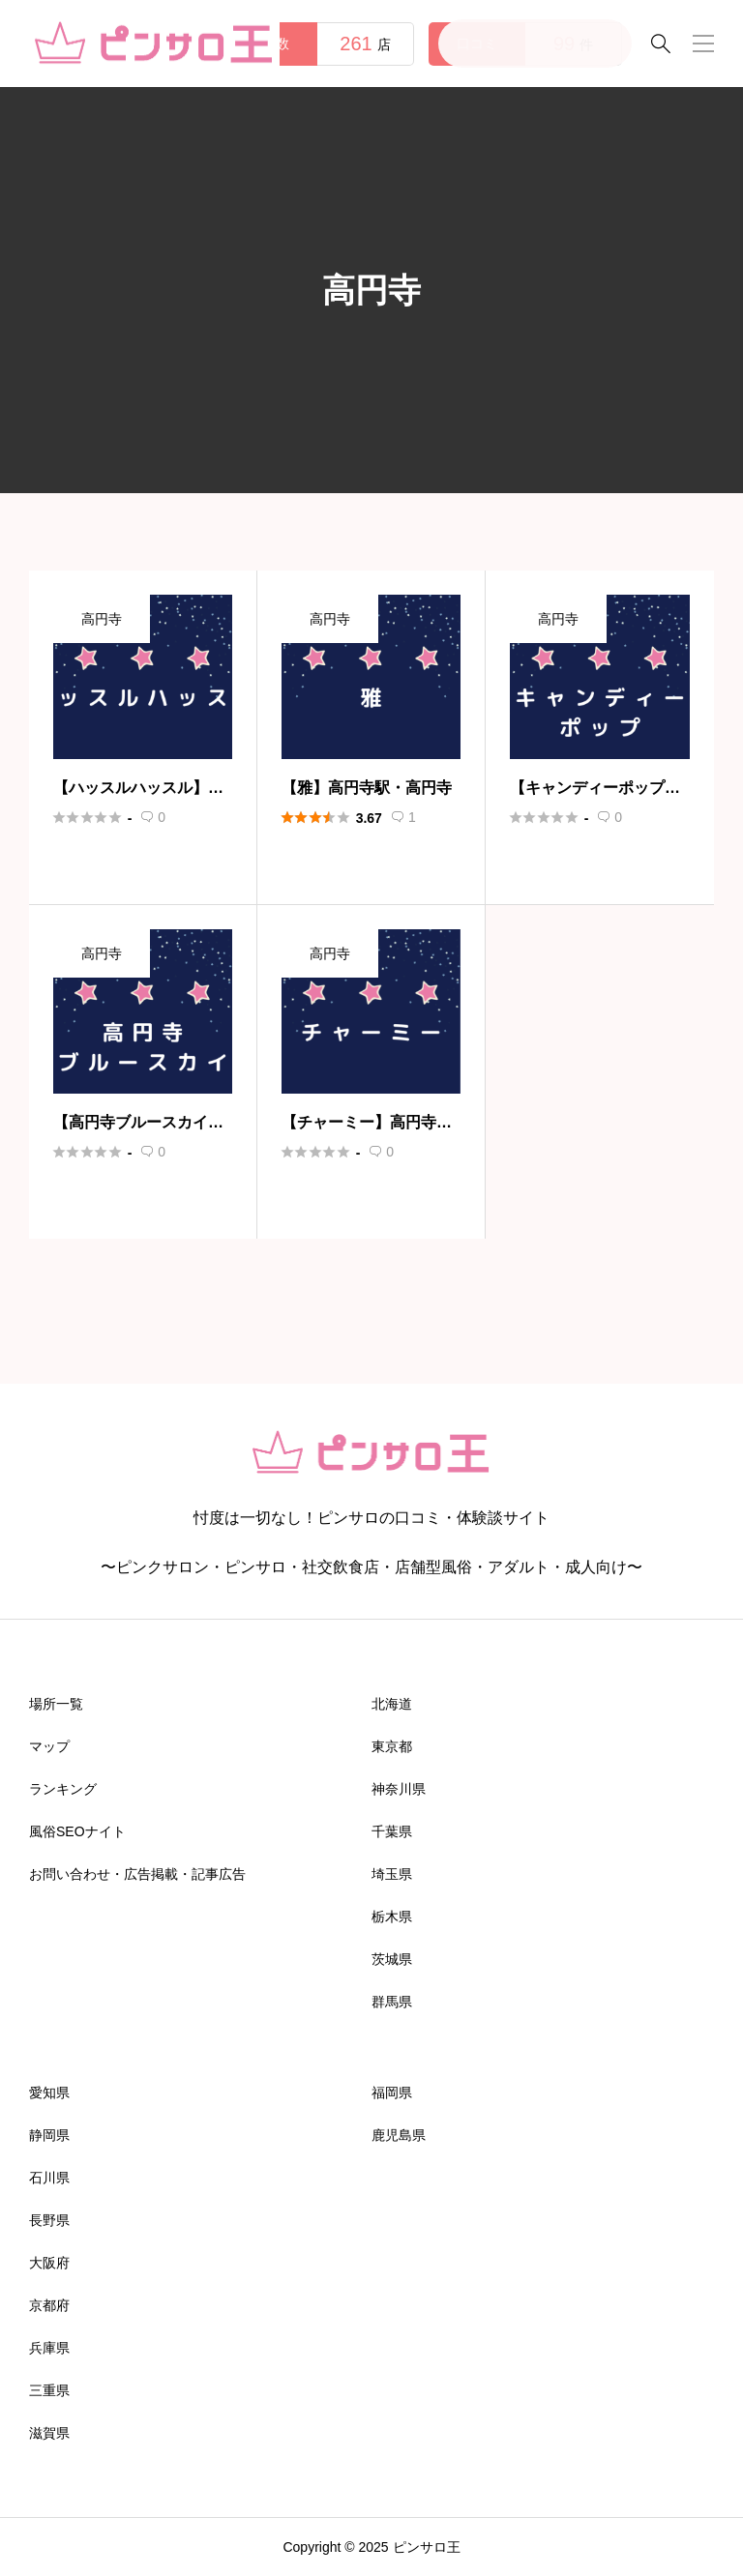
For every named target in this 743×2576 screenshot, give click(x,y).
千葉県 (392, 1831)
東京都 (392, 1746)
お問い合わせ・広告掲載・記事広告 (137, 1874)
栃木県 (392, 1916)
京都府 (49, 2305)
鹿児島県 (399, 2135)
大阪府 (49, 2262)
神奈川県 (399, 1789)
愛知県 (49, 2092)
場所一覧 (56, 1704)
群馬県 (392, 2001)
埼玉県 (392, 1874)
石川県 (49, 2177)
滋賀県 (49, 2433)
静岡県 (49, 2135)
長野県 (49, 2220)
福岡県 (392, 2092)
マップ (49, 1746)
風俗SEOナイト (77, 1831)
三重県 (49, 2390)
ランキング (63, 1789)
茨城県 (392, 1959)
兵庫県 (49, 2348)
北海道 (392, 1704)
